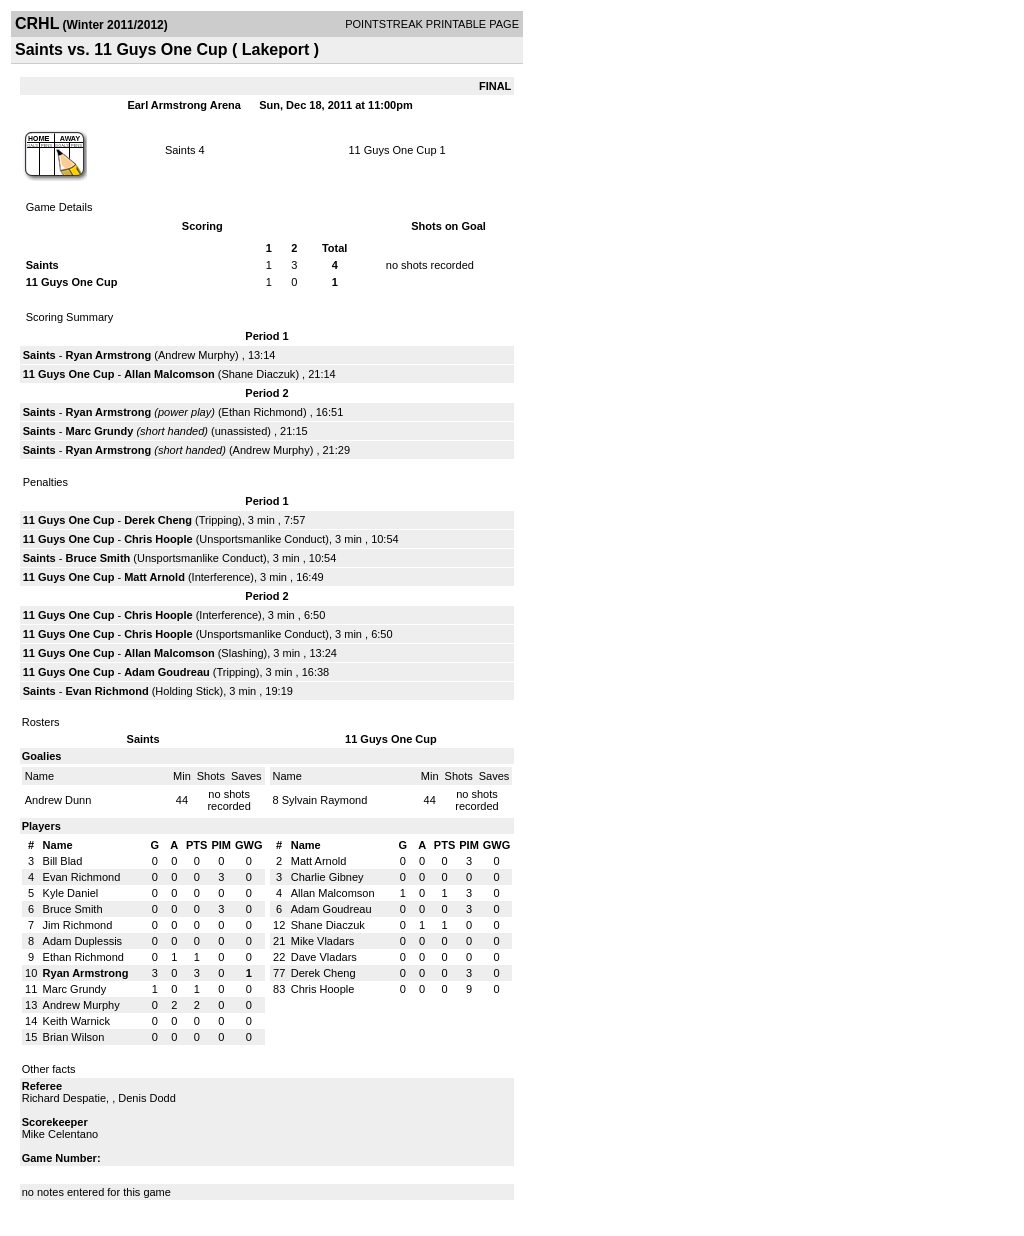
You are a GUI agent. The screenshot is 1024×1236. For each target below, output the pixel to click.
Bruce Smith (97, 558)
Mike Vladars (323, 941)
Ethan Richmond (262, 412)
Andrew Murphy (196, 355)
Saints (180, 150)
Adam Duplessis (82, 941)
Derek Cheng (158, 520)
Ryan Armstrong (108, 355)
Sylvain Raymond (325, 800)
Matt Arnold (154, 577)
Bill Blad (63, 861)
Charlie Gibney (327, 877)
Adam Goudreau (167, 672)
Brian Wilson (74, 1037)
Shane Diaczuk (258, 374)
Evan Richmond (106, 691)
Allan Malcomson (169, 374)
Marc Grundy (99, 431)
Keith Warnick (76, 1021)
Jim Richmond (78, 925)
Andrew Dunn (58, 800)
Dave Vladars (324, 957)
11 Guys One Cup (392, 150)
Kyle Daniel (71, 893)
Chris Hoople (158, 539)
